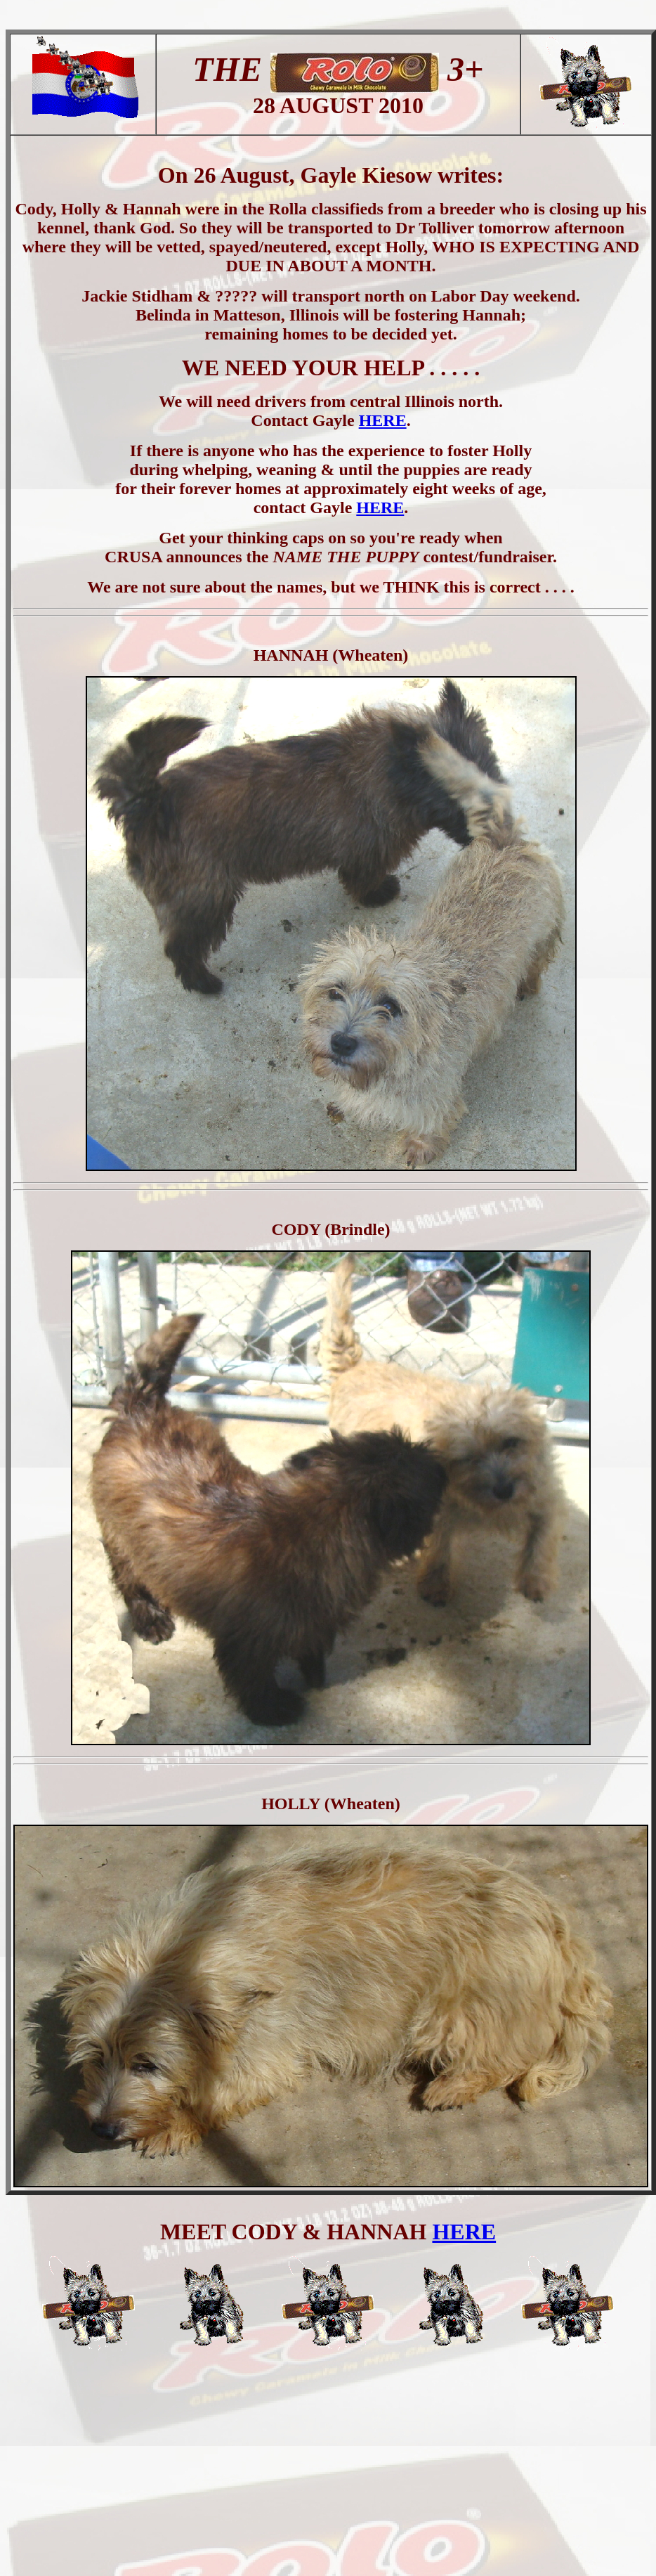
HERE (383, 420)
